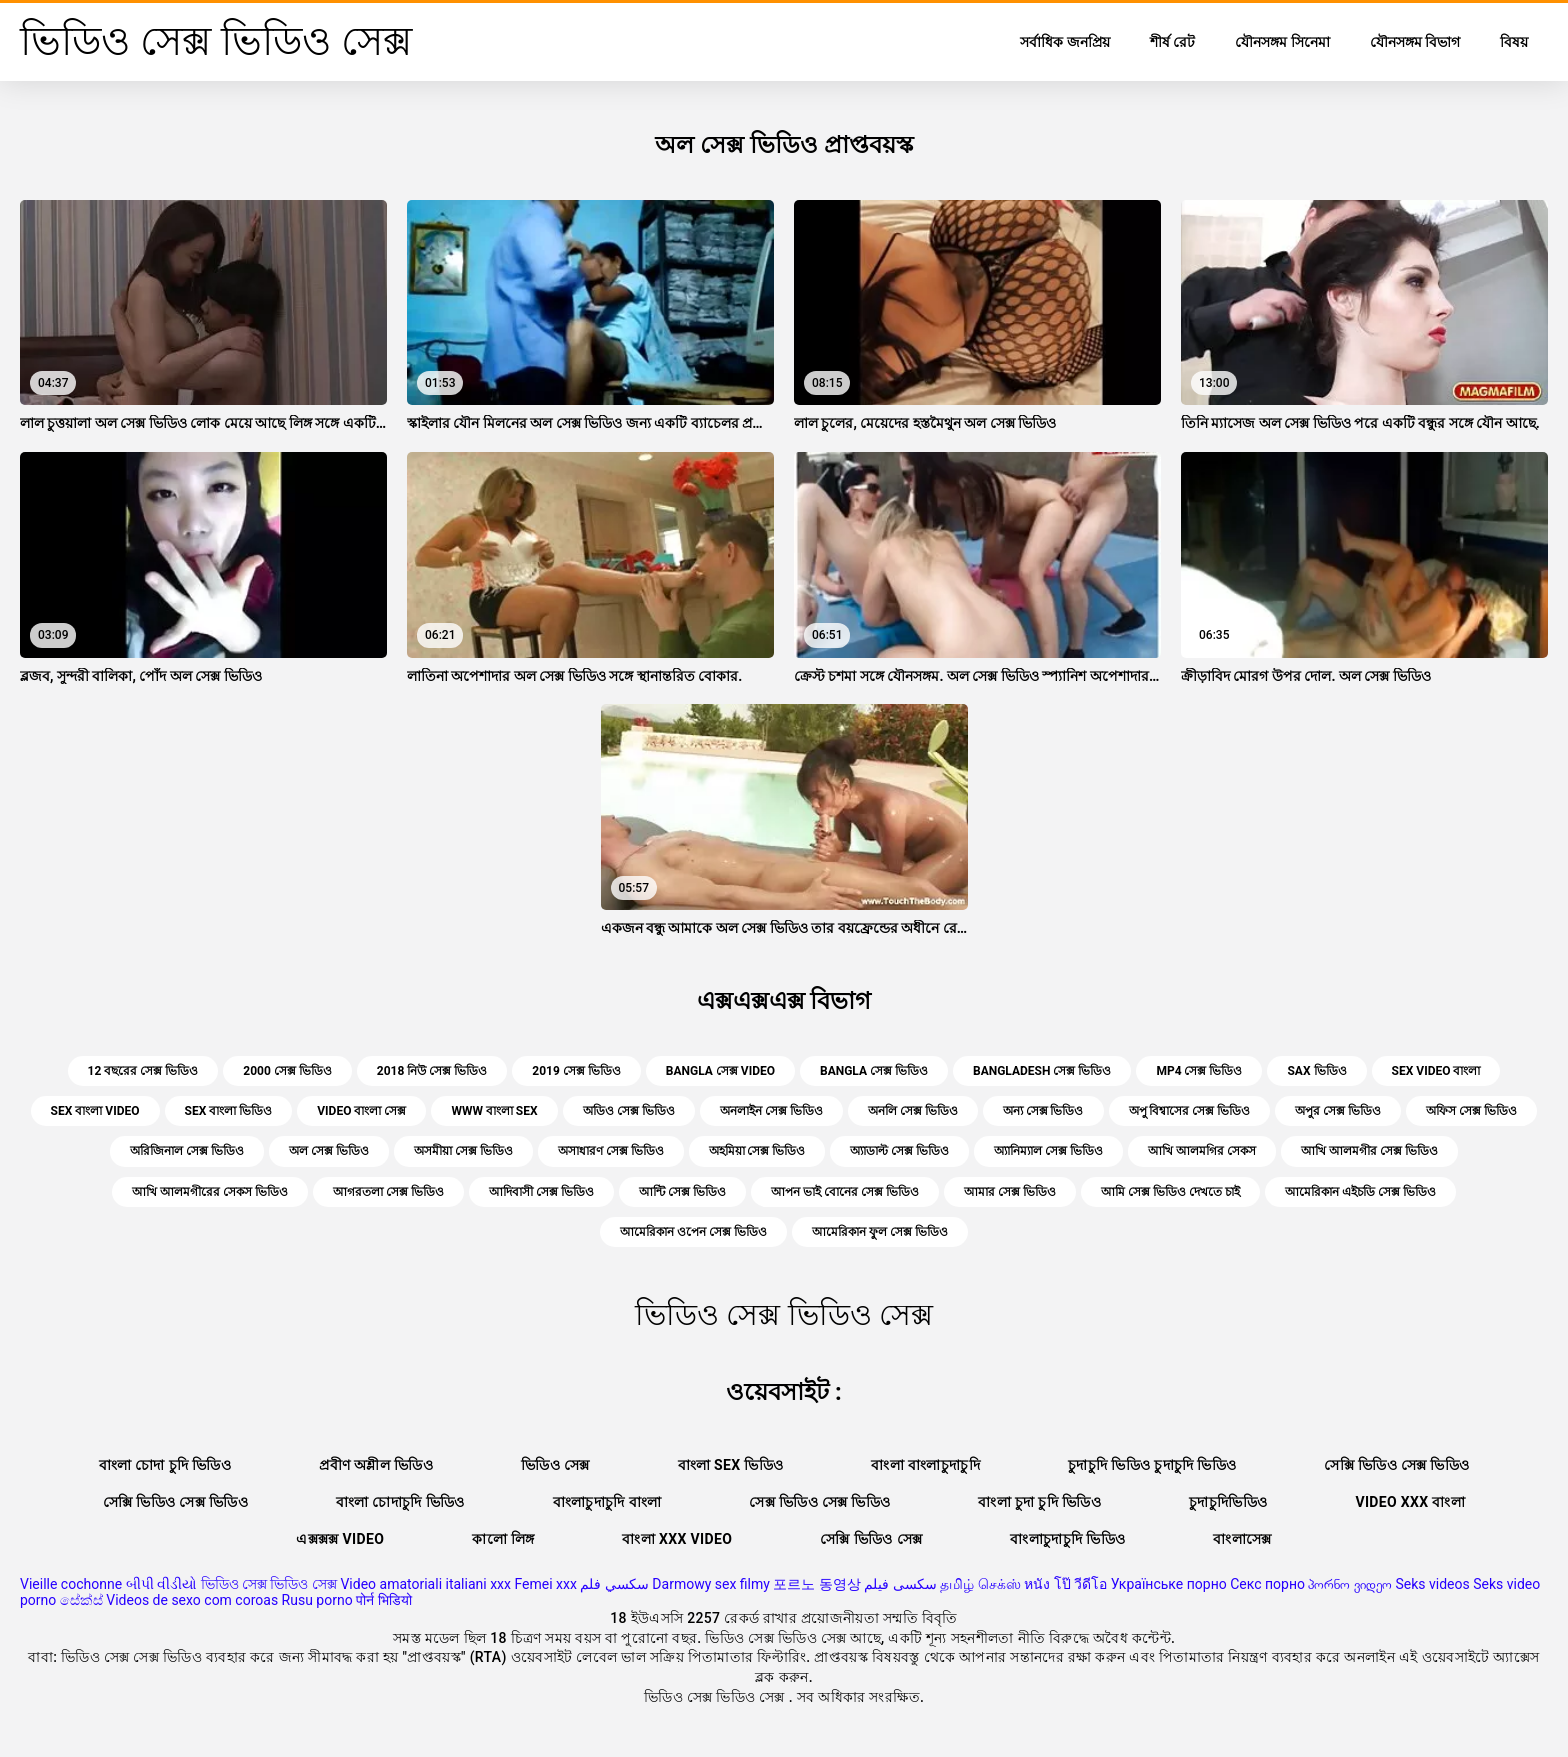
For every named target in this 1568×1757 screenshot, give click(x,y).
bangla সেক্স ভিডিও (874, 1071)
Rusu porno (317, 1600)
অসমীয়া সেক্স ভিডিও (463, 1151)
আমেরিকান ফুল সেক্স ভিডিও (880, 1232)
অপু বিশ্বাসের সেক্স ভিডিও (1190, 1111)
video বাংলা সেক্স (361, 1111)
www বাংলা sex (494, 1111)
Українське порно (1169, 1584)
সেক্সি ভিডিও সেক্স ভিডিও (1396, 1465)
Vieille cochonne (71, 1584)
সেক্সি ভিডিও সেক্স (871, 1539)
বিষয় (1514, 42)
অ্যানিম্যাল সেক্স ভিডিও (1048, 1151)
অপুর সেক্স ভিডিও (1338, 1111)
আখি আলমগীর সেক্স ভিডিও (1369, 1151)
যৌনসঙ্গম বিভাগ (1415, 42)
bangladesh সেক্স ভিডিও (1042, 1071)
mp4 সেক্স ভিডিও (1199, 1071)
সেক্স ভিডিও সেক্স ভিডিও (819, 1502)
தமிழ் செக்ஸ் (980, 1584)
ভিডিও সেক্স (555, 1465)
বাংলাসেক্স (1242, 1539)
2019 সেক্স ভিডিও (576, 1071)
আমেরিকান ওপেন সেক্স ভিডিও (693, 1232)
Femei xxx (545, 1584)
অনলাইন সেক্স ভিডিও (771, 1111)
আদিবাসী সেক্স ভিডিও (541, 1192)
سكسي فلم (614, 1584)
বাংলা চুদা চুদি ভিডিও (1039, 1502)
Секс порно (1267, 1584)
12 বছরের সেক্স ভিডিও (143, 1071)
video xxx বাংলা (1410, 1502)
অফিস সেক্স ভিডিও (1471, 1111)
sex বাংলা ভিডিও (229, 1111)
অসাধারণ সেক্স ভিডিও (611, 1151)
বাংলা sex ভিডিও (731, 1465)
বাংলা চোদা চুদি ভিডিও (165, 1465)
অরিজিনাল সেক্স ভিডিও (187, 1151)
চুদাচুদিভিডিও (1228, 1502)
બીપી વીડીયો (161, 1584)
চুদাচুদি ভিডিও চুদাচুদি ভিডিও (1152, 1465)
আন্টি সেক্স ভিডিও (682, 1192)
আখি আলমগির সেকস (1202, 1151)
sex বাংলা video (95, 1111)
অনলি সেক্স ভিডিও (913, 1111)
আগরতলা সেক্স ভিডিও (388, 1192)
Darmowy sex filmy (711, 1584)
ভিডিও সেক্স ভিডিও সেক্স (269, 1584)
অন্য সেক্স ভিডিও (1043, 1111)
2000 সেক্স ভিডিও (287, 1071)
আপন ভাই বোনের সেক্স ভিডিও (845, 1192)
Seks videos (1432, 1584)
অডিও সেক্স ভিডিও (629, 1111)
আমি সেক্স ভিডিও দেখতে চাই (1170, 1192)
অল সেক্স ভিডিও (329, 1151)
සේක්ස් (81, 1600)
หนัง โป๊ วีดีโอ (1065, 1584)
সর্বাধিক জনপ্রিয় (1064, 42)
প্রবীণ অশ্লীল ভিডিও (376, 1465)
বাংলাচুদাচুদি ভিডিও (1067, 1539)
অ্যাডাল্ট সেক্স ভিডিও (899, 1151)
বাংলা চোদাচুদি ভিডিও (400, 1502)
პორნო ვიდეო (1349, 1584)
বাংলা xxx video (677, 1539)
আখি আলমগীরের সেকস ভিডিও (210, 1192)
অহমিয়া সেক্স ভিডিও (757, 1151)
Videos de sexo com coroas (192, 1600)
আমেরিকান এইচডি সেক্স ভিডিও (1360, 1192)
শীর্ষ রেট (1172, 42)
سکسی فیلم (900, 1584)
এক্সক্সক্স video (340, 1539)
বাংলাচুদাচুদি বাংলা (607, 1502)
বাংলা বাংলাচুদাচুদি (925, 1465)
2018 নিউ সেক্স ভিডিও (432, 1071)
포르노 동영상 (816, 1584)
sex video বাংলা (1436, 1071)
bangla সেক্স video (720, 1071)
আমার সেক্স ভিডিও (1010, 1192)
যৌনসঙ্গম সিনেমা (1282, 42)
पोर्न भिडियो (383, 1600)
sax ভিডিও (1316, 1071)
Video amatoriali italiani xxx (425, 1584)
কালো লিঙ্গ (503, 1539)
